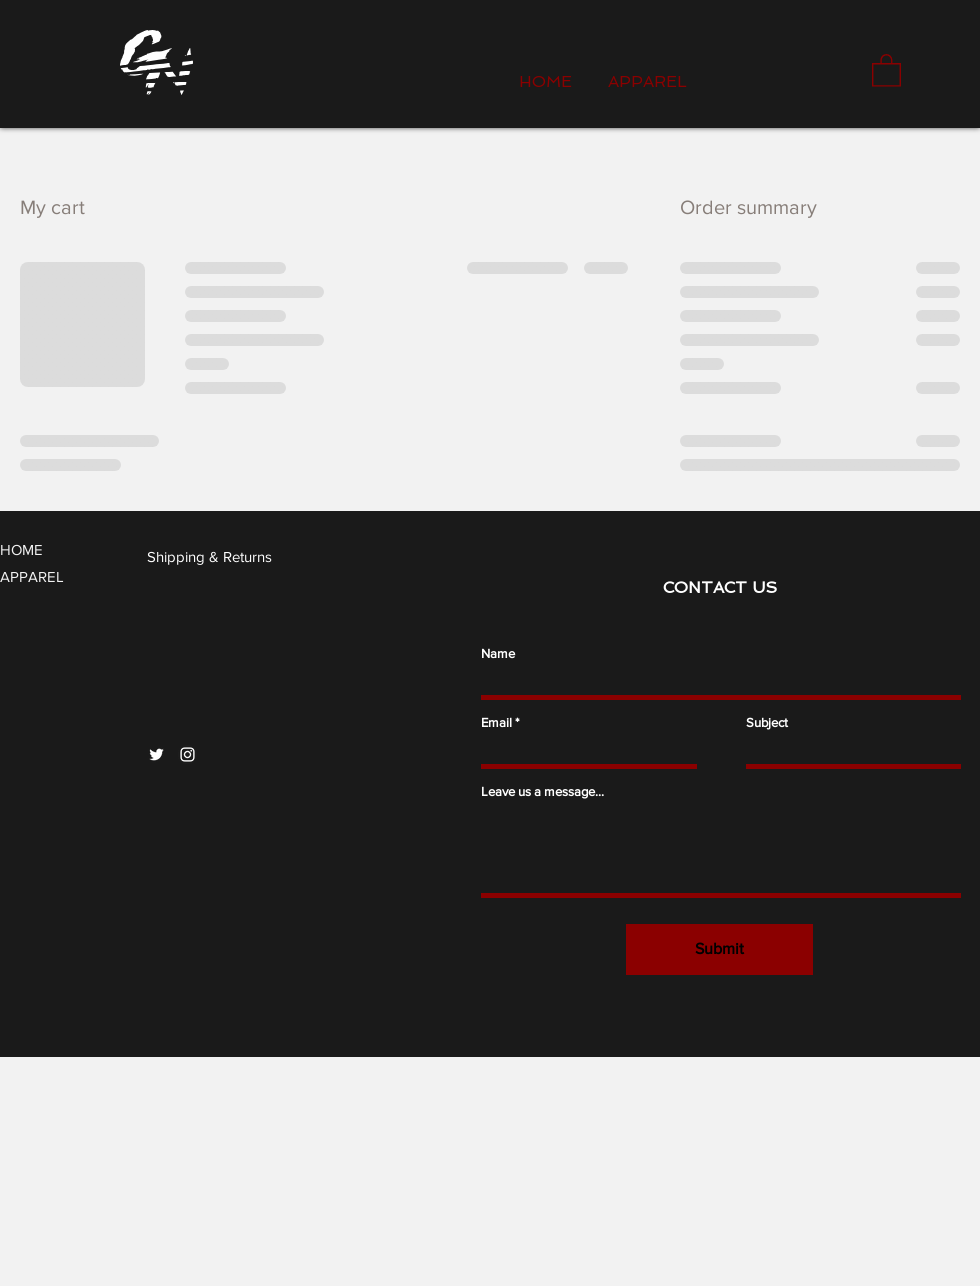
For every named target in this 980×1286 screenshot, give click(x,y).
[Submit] (719, 949)
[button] (886, 69)
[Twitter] (156, 754)
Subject (767, 722)
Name (498, 653)
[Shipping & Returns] (210, 556)
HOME (21, 549)
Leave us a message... (542, 791)
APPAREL (32, 576)
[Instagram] (187, 754)
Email (496, 722)
